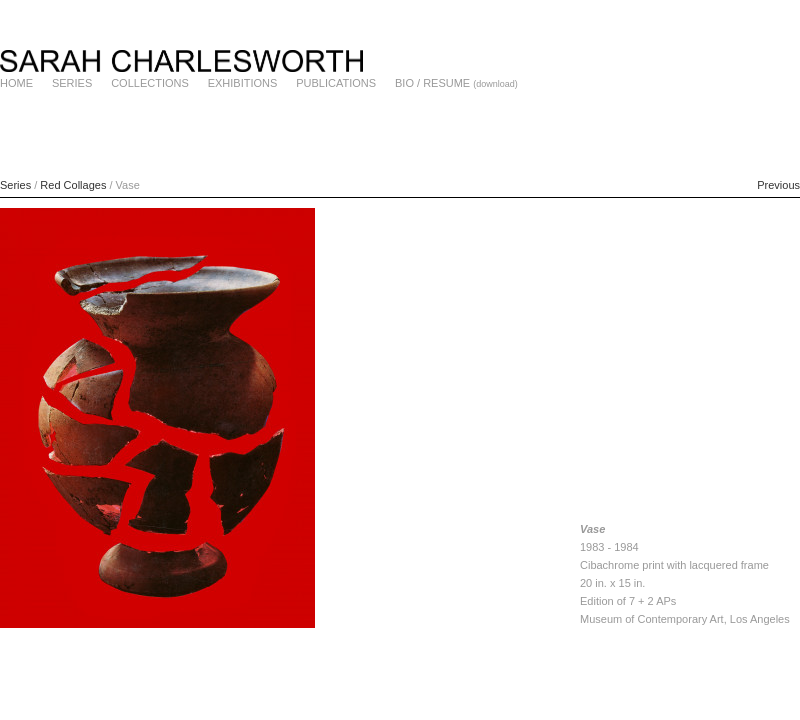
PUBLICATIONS (336, 83)
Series (15, 185)
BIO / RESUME (432, 83)
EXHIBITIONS (243, 83)
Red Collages (73, 185)
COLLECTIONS (150, 83)
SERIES (72, 83)
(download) (495, 84)
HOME (16, 83)
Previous (778, 185)
